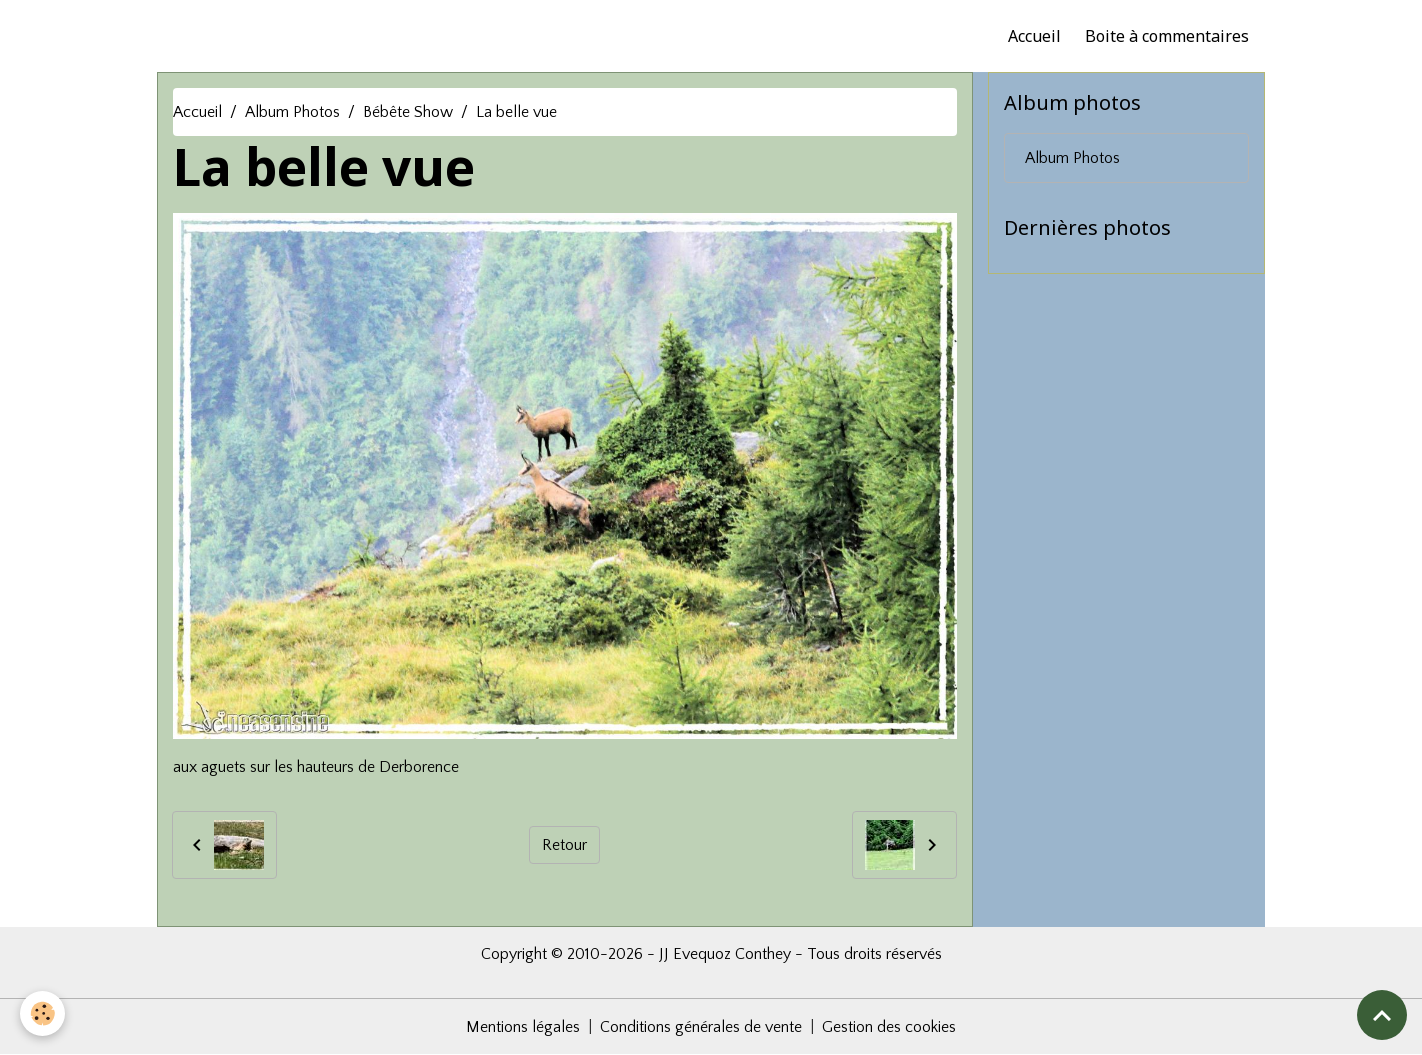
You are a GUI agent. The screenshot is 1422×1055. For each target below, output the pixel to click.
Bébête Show (408, 112)
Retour (564, 845)
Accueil (1034, 36)
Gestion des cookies (889, 1027)
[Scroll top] (1382, 1015)
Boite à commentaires (1167, 36)
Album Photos (292, 112)
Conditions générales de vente (701, 1027)
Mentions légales (523, 1027)
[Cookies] (42, 1013)
